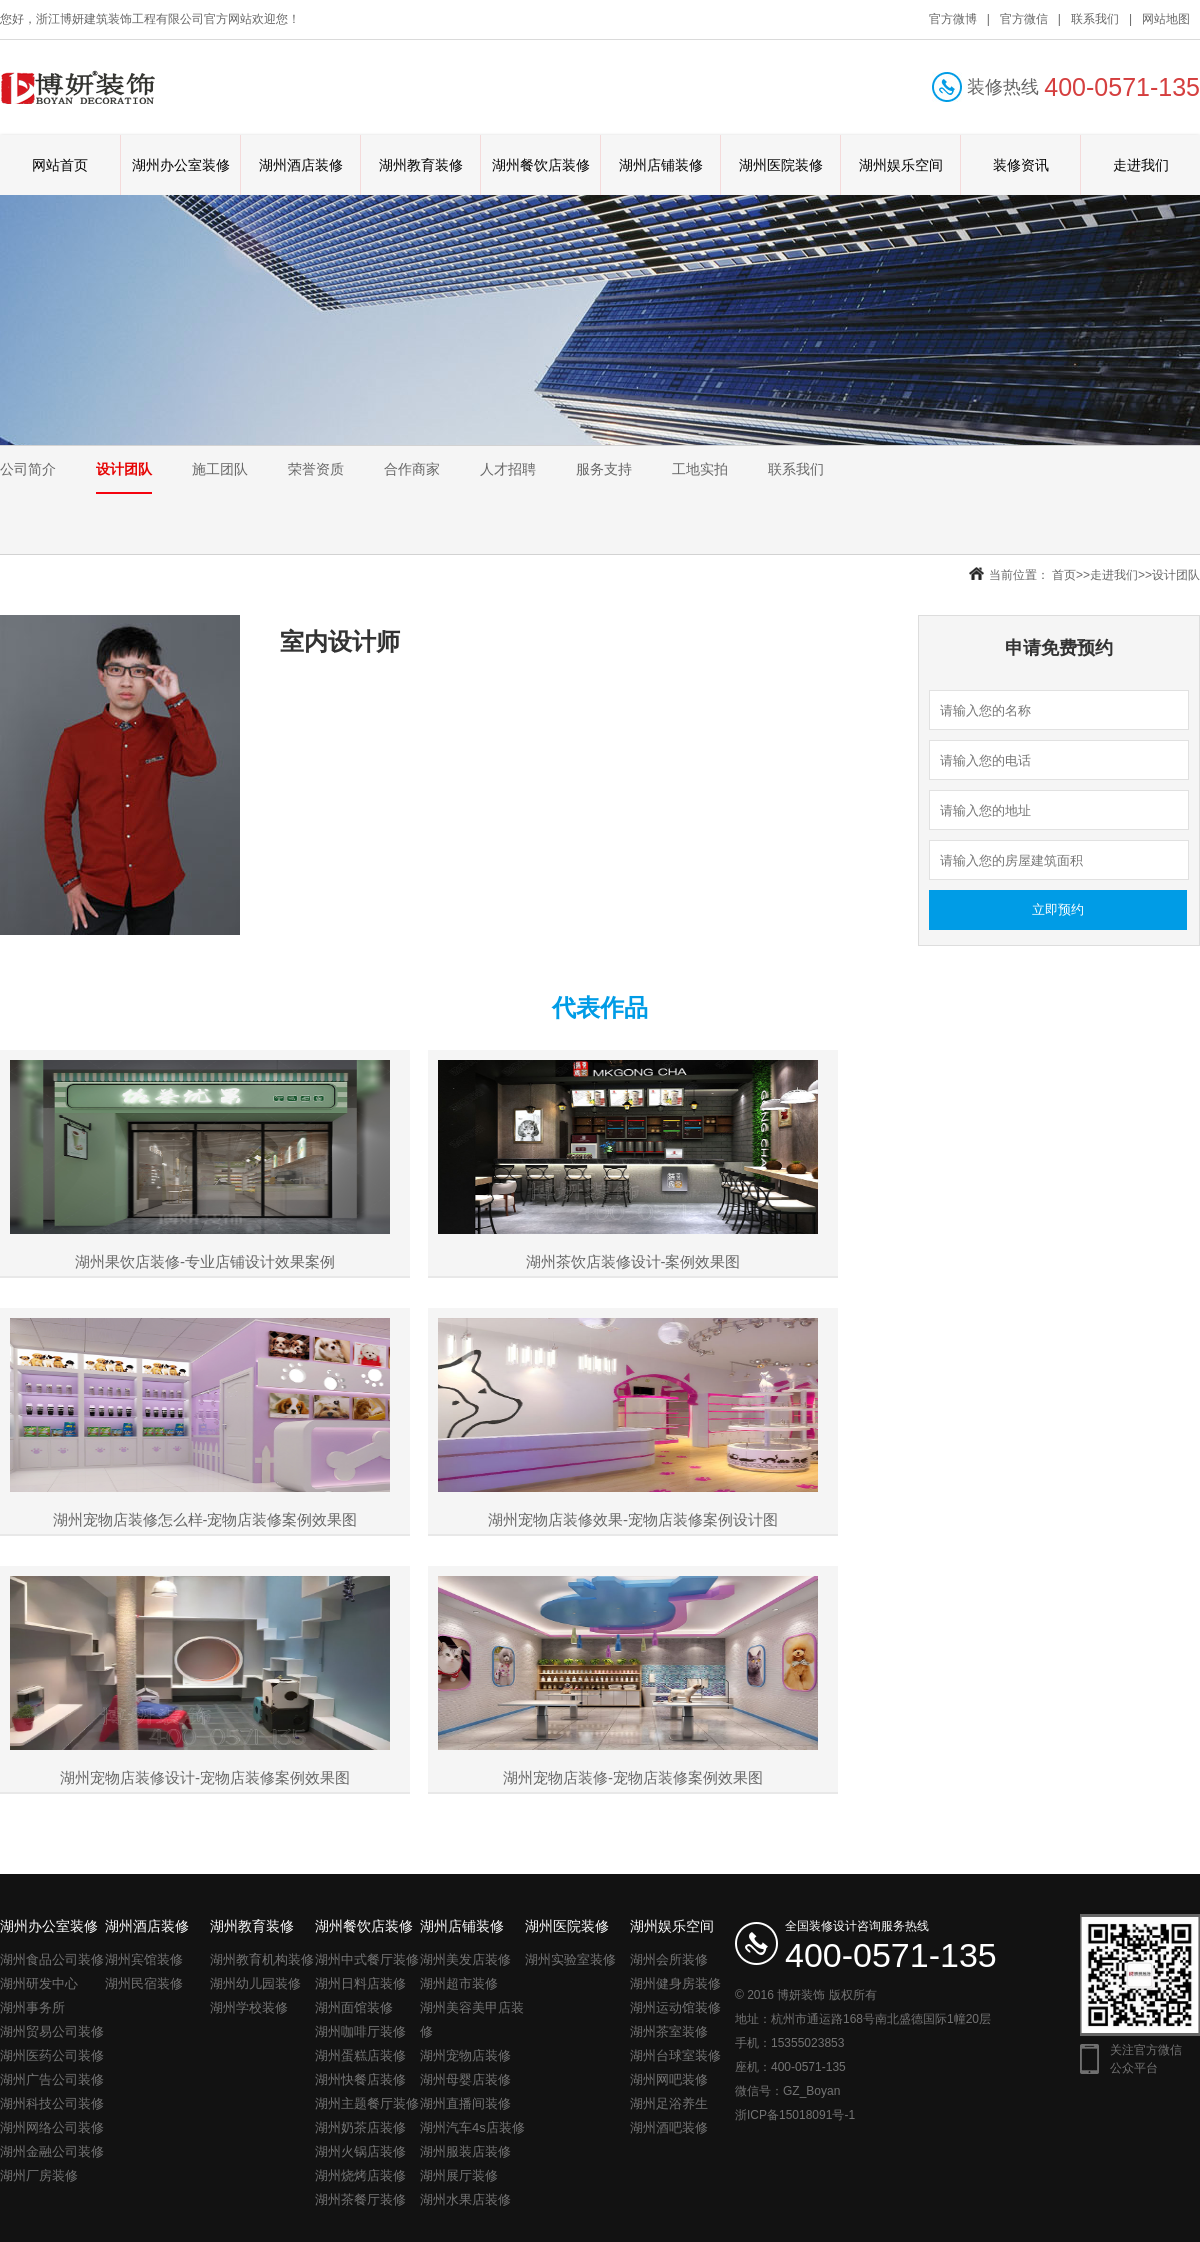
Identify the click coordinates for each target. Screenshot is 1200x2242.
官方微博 (953, 19)
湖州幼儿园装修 (255, 1983)
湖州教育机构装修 (262, 1959)
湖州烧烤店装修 (360, 2175)
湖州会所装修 (669, 1959)
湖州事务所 (32, 2007)
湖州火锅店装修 (360, 2151)
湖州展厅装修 (459, 2175)
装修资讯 (1021, 165)
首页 (1064, 575)
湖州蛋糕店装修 (360, 2055)
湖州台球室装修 (675, 2055)
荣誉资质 (316, 469)
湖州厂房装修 (39, 2175)
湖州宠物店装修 (465, 2055)
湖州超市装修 (459, 1983)
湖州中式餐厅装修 (367, 1959)
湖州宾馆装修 (144, 1959)
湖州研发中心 (39, 1983)
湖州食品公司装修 (52, 1959)
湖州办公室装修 (181, 165)
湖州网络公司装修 (52, 2127)
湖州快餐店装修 (360, 2079)
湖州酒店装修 (301, 165)
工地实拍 (700, 469)
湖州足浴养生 (669, 2103)
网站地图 (1166, 19)
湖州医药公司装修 (52, 2055)
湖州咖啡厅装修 (360, 2031)
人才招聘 (508, 469)
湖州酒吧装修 (669, 2127)
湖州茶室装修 (669, 2031)
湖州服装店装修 (465, 2151)
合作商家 (412, 469)
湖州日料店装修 (360, 1983)
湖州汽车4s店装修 (472, 2127)
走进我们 (1141, 165)
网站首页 (60, 165)
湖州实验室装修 (570, 1959)
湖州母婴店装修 (465, 2079)
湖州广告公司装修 (52, 2079)
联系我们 (1095, 19)
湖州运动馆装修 (675, 2007)
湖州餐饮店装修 (541, 165)
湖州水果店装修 (465, 2199)
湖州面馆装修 (354, 2007)
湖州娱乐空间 (901, 165)
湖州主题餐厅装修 (367, 2103)
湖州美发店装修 (465, 1959)
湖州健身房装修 (675, 1983)
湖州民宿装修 (144, 1983)
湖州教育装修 (421, 165)
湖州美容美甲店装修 (472, 2019)
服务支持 (604, 469)
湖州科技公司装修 (52, 2103)
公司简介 (28, 469)
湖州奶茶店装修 (360, 2127)
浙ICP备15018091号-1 (795, 2115)
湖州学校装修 (249, 2007)
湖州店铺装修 (661, 165)
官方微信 (1024, 19)
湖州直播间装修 (465, 2103)
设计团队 (124, 469)
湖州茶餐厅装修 (360, 2199)
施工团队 (220, 469)
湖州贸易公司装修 (52, 2031)
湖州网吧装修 (669, 2079)
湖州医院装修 (781, 165)
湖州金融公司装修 (52, 2151)
